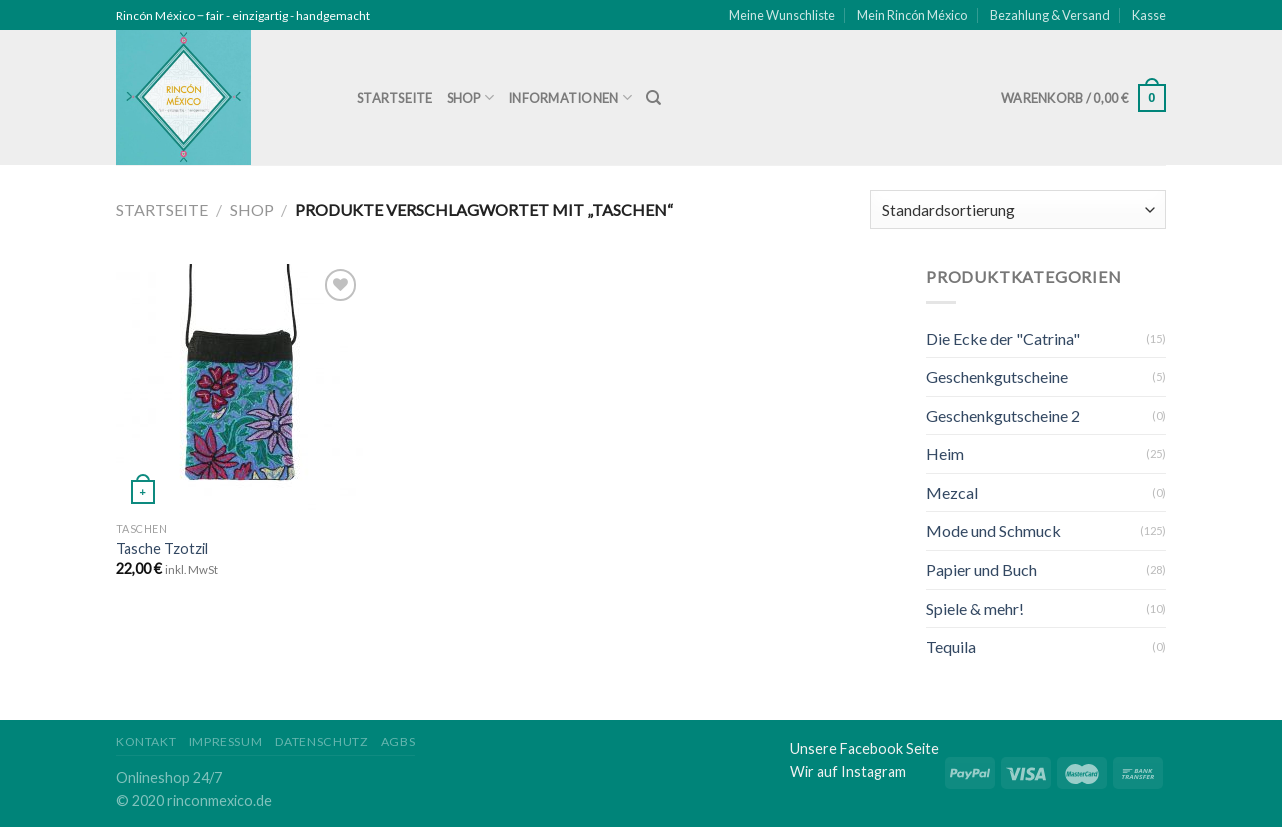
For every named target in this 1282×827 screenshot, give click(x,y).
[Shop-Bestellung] (1018, 209)
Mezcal (952, 492)
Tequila (951, 646)
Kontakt (146, 741)
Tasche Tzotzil (162, 548)
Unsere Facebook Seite (864, 748)
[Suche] (653, 98)
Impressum (226, 741)
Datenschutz (322, 741)
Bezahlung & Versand (1050, 15)
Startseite (395, 98)
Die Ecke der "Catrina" (1003, 338)
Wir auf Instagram (848, 771)
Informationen (570, 97)
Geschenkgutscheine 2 (1003, 415)
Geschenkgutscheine (997, 376)
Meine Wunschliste (782, 15)
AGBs (398, 741)
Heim (945, 453)
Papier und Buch (981, 569)
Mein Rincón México (912, 15)
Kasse (1149, 15)
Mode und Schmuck (993, 530)
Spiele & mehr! (975, 608)
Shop (470, 97)
